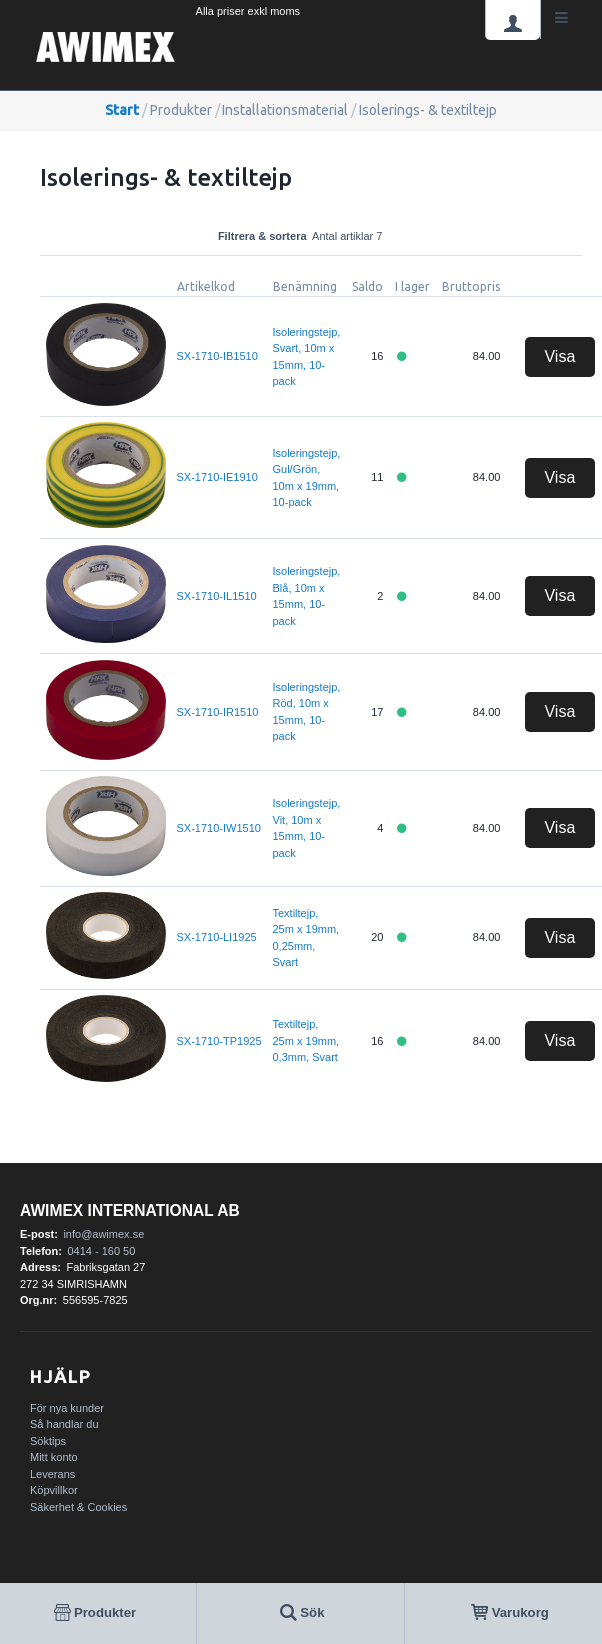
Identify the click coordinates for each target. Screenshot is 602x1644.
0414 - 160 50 (101, 1251)
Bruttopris (471, 286)
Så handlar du (64, 1424)
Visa (559, 356)
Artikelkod (206, 286)
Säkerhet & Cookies (78, 1507)
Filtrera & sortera (311, 236)
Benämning (305, 286)
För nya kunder (67, 1408)
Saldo (367, 286)
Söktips (48, 1441)
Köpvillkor (54, 1490)
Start (122, 110)
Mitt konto (54, 1457)
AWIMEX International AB (130, 1210)
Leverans (52, 1474)
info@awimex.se (103, 1234)
